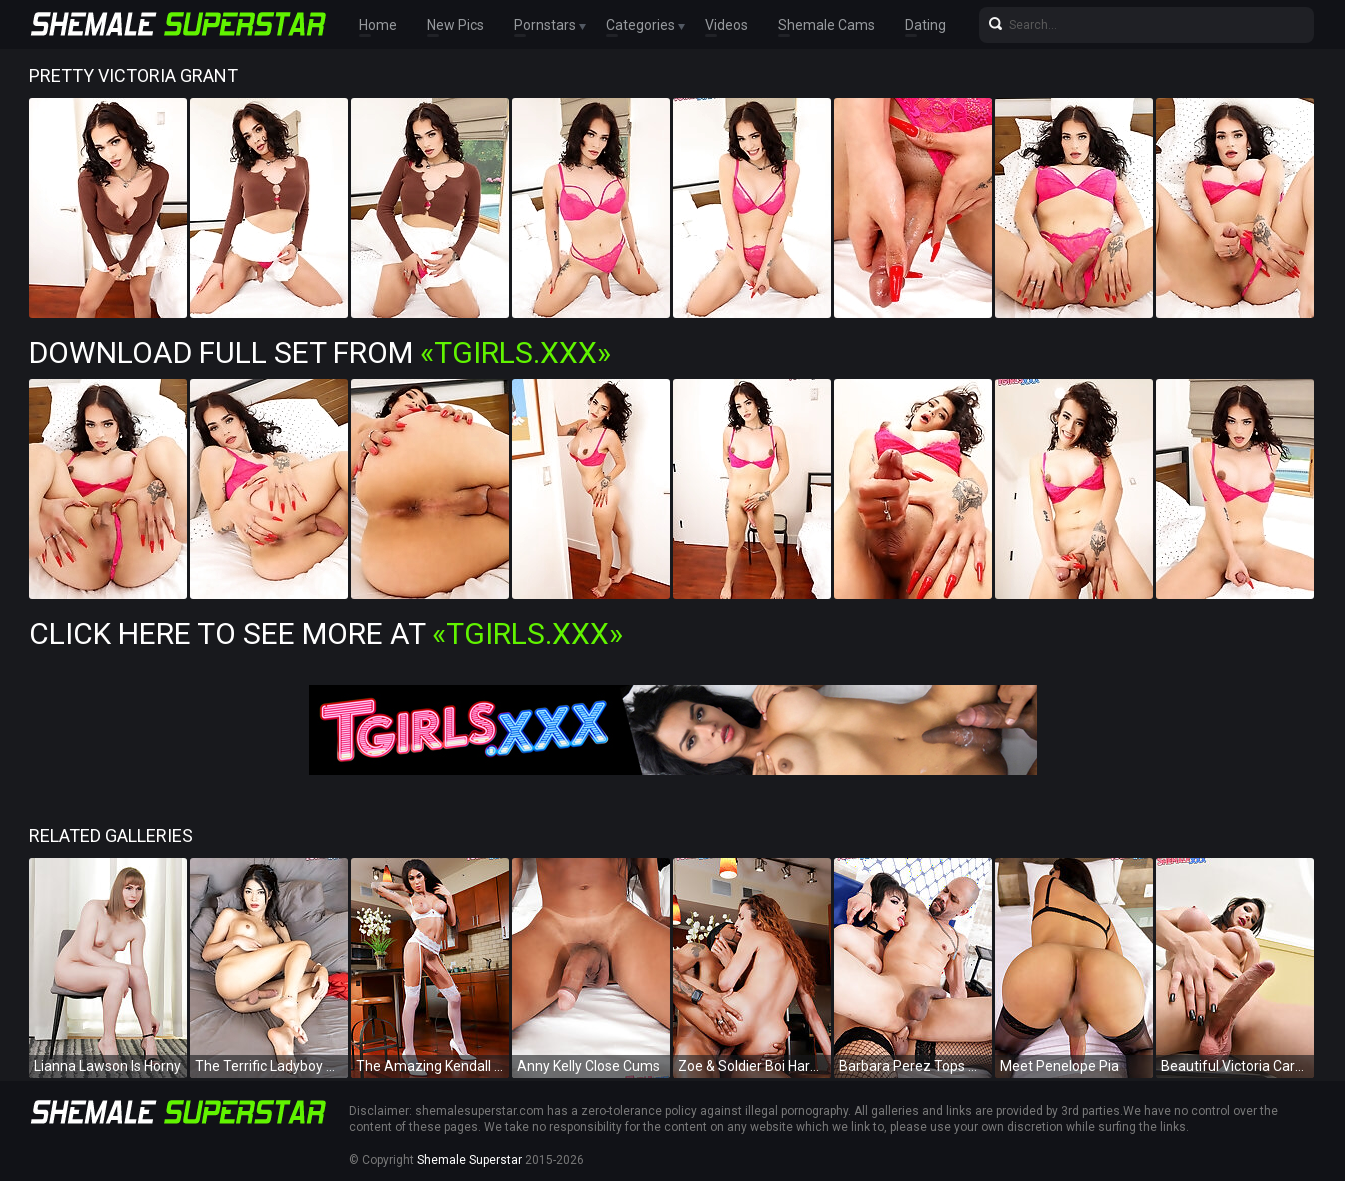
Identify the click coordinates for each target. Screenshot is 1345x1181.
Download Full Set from (320, 352)
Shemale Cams (826, 25)
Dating (925, 25)
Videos (726, 25)
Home (378, 25)
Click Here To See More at (326, 633)
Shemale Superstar (469, 1160)
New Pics (455, 25)
